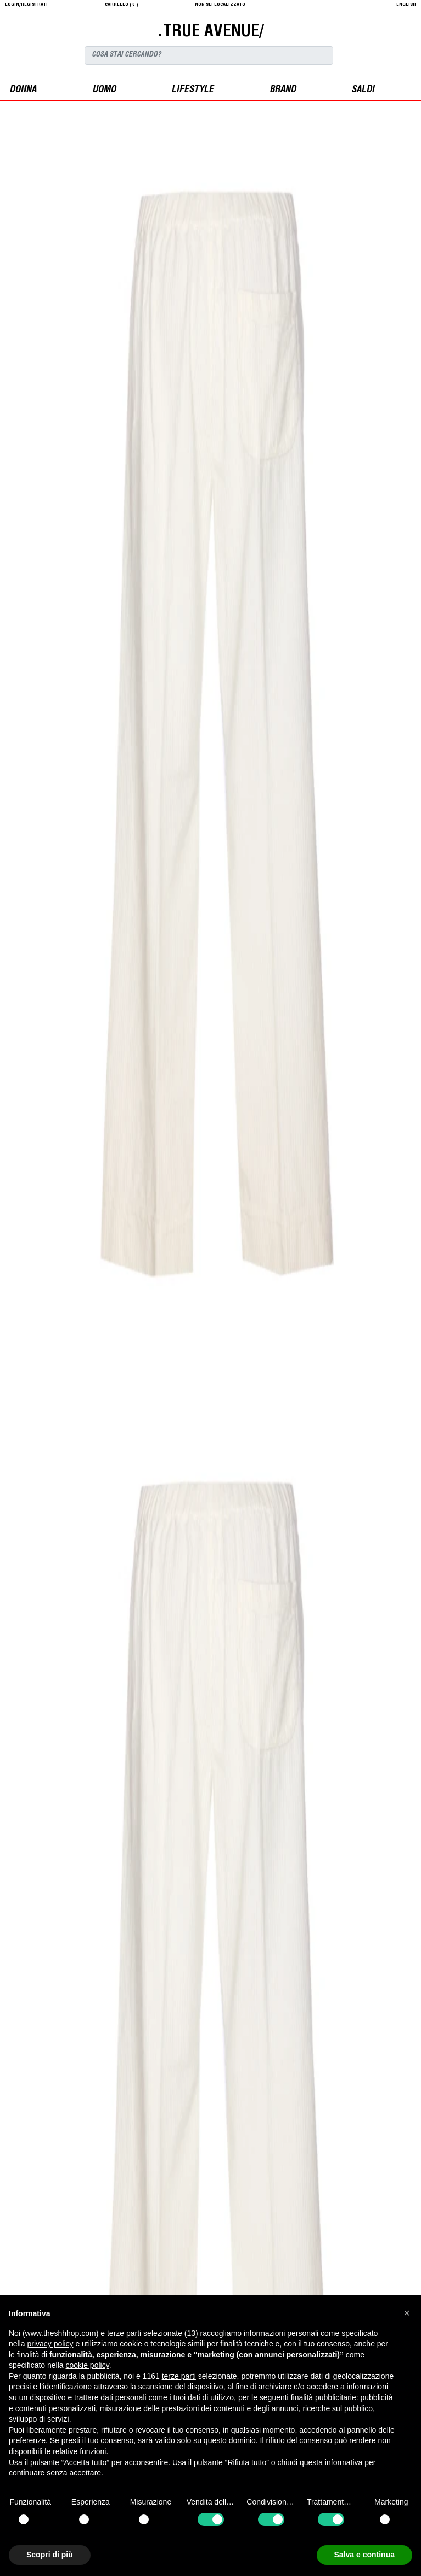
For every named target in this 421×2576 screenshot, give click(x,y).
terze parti (179, 2376)
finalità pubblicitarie (323, 2397)
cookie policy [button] (87, 2365)
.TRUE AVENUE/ (210, 32)
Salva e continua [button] (364, 2554)
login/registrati (26, 5)
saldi (362, 90)
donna (22, 90)
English (406, 5)
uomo (104, 90)
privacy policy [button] (50, 2343)
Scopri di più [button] (49, 2554)
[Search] (209, 55)
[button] (407, 2313)
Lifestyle (192, 90)
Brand (283, 90)
